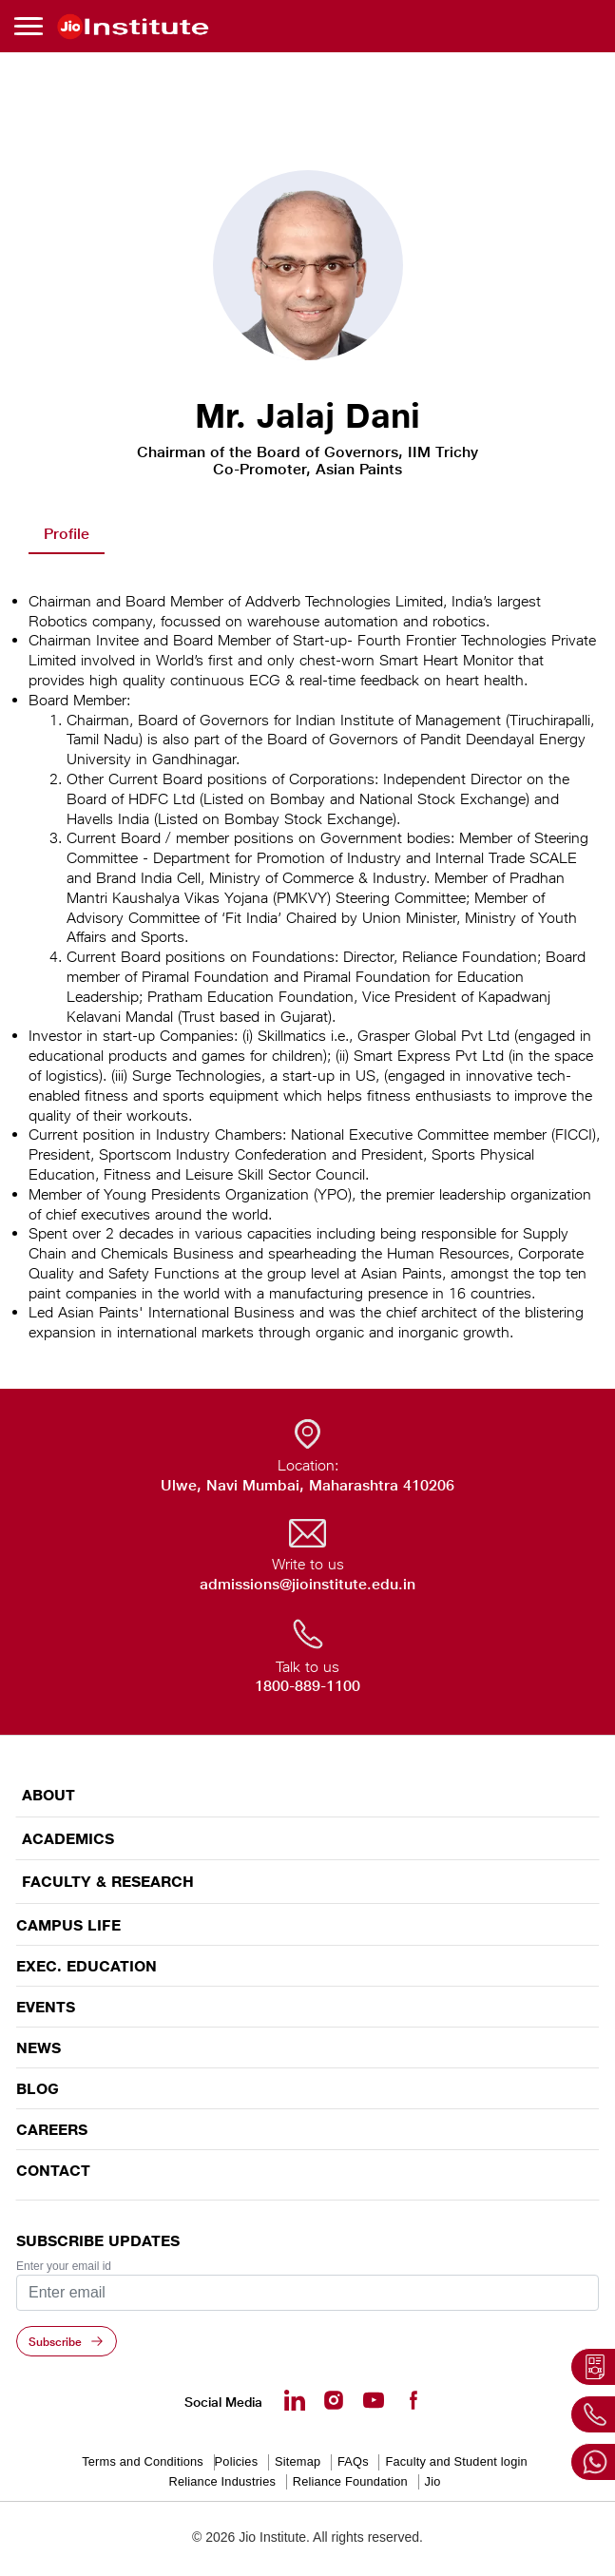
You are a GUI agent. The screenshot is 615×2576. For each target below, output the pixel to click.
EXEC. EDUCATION (86, 1965)
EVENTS (45, 2006)
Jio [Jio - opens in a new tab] (433, 2481)
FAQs (353, 2461)
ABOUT (48, 1795)
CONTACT (53, 2170)
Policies (237, 2461)
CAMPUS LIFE (68, 1924)
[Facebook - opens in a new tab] (412, 2400)
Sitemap (297, 2461)
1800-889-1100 (307, 1686)
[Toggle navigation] (31, 26)
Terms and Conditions (142, 2461)
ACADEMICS (68, 1839)
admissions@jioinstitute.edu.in (307, 1584)
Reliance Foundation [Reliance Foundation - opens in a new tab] (350, 2481)
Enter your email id (63, 2266)
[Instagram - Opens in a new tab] (333, 2400)
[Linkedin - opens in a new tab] (294, 2400)
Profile (66, 534)
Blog (37, 2088)
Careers (51, 2129)
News (38, 2047)
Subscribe (55, 2341)
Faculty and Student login (456, 2461)
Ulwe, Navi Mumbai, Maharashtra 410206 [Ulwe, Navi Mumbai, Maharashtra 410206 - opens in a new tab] (307, 1485)
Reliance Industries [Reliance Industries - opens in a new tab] (222, 2481)
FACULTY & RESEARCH (108, 1882)
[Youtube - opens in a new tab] (373, 2400)
